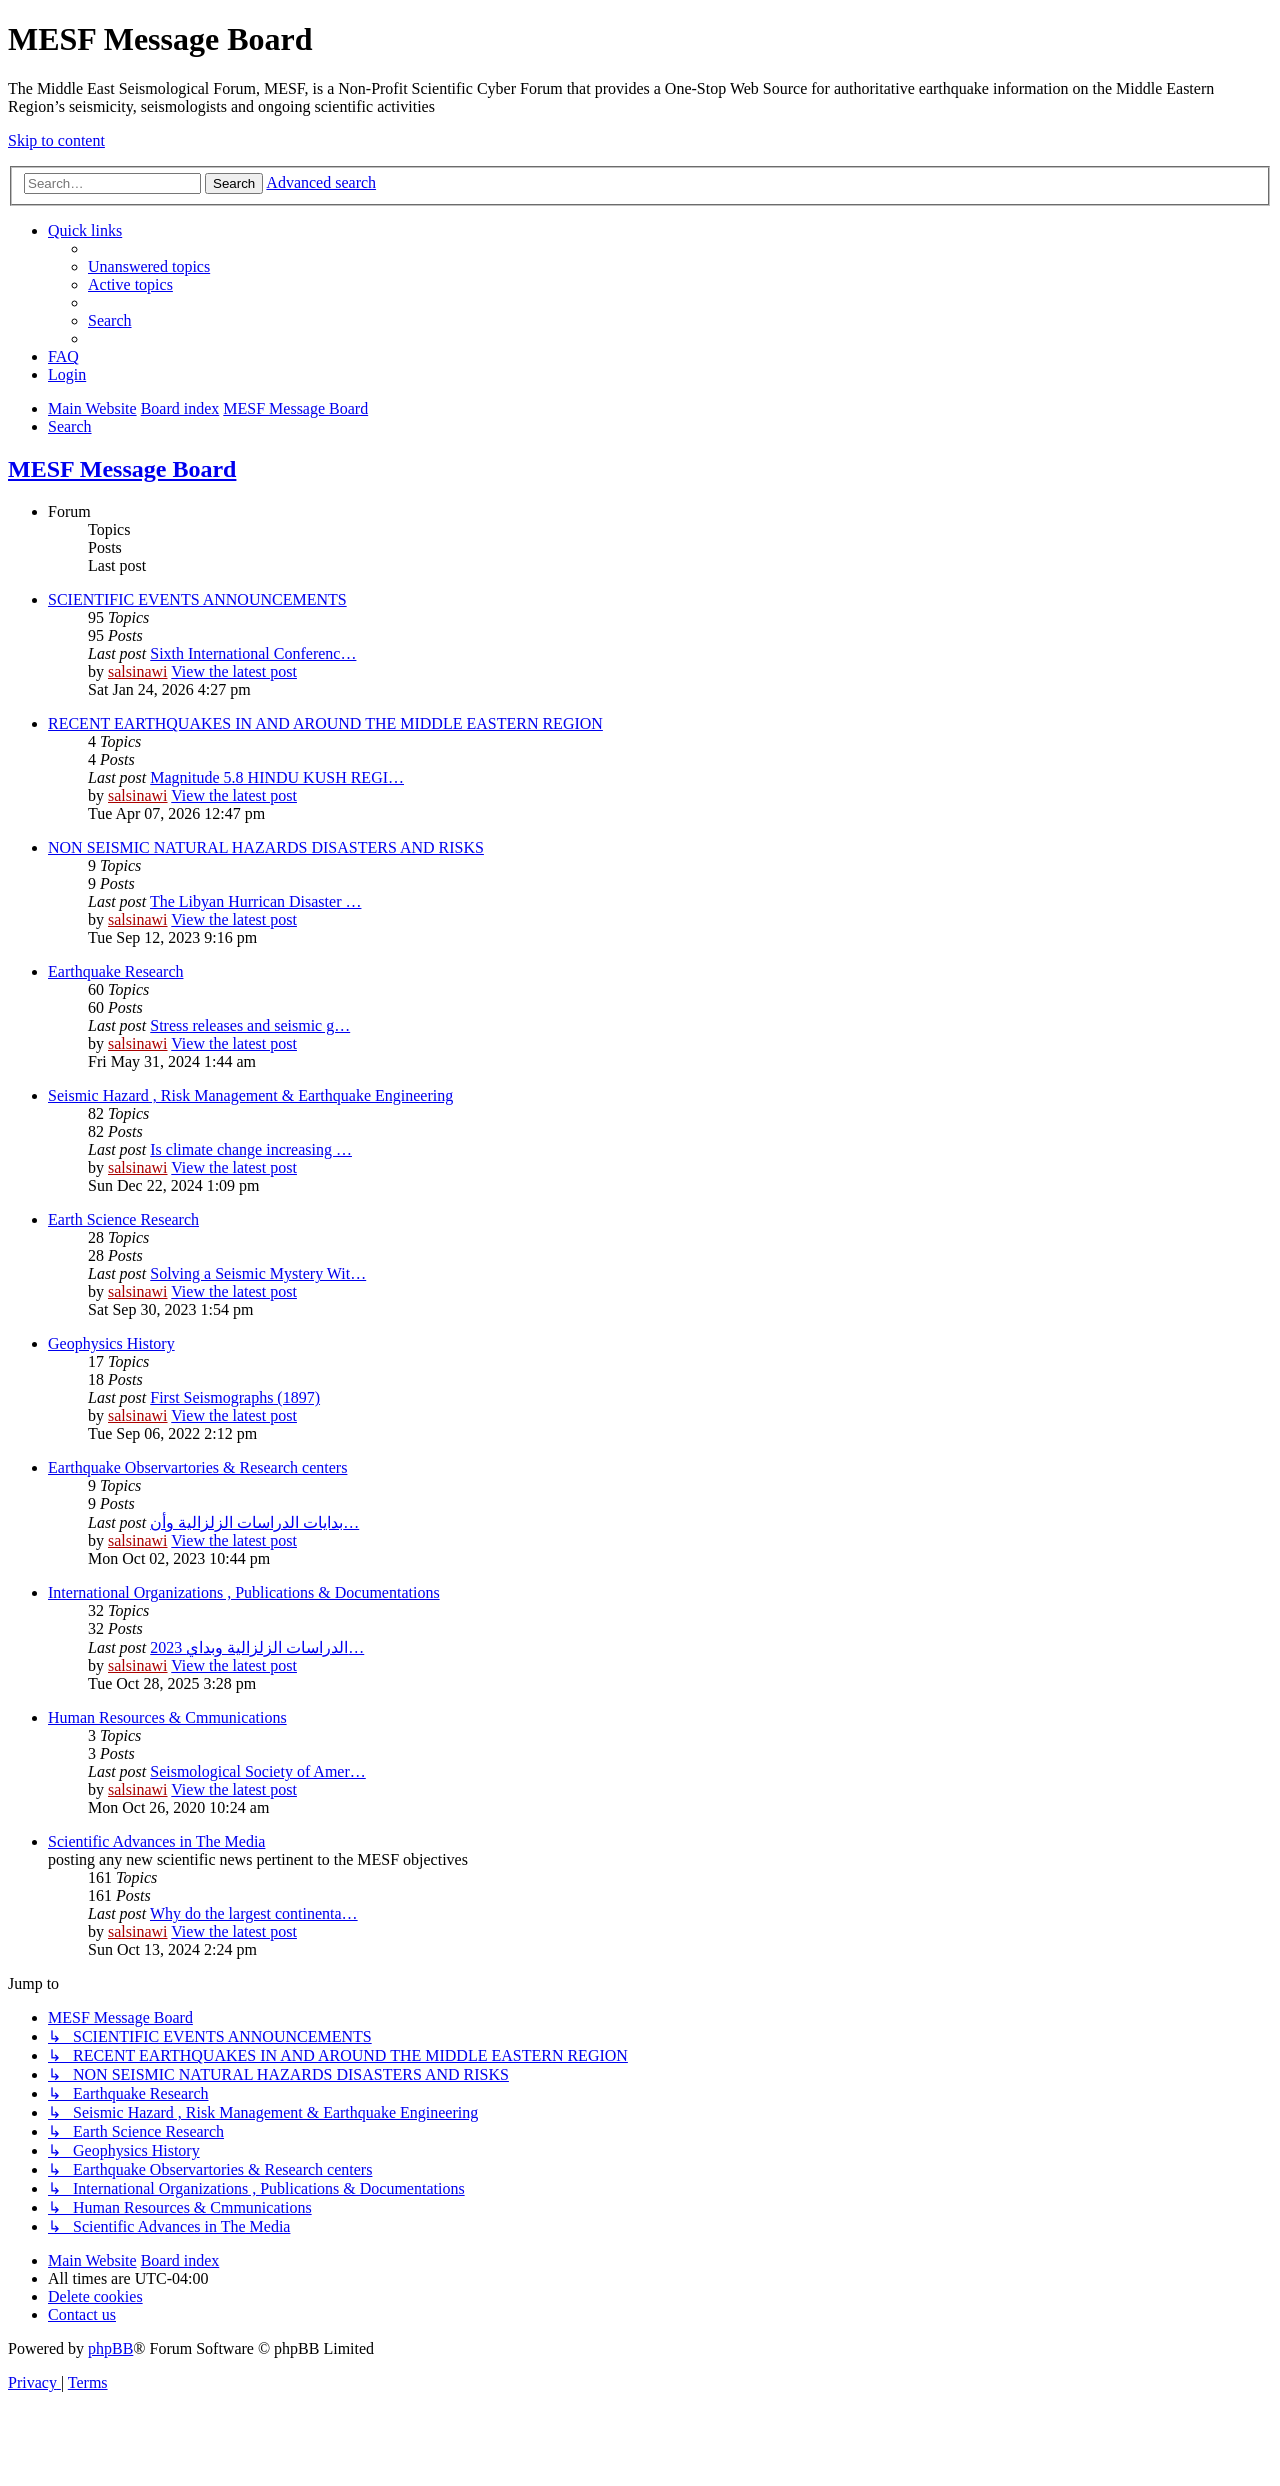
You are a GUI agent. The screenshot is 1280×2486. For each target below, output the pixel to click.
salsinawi (138, 671)
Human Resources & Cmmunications (167, 1717)
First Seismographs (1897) (235, 1397)
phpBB (110, 2348)
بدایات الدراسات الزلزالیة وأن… (254, 1522)
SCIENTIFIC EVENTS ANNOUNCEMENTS (197, 599)
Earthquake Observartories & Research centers (197, 1467)
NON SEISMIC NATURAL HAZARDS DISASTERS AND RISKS (266, 847)
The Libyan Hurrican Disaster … (255, 901)
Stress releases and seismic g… (250, 1025)
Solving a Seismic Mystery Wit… (258, 1273)
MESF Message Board (122, 469)
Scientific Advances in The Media (156, 1841)
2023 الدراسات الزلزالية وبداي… (257, 1647)
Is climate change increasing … (251, 1149)
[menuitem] (149, 266)
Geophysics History (111, 1343)
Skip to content (56, 140)
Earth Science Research (123, 1219)
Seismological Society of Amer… (258, 1771)
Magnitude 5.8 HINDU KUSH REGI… (277, 777)
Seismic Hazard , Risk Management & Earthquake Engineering (250, 1095)
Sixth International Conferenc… (253, 653)
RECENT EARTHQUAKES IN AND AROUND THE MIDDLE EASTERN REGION (325, 723)
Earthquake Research (115, 971)
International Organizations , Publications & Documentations (244, 1592)
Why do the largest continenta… (254, 1913)
